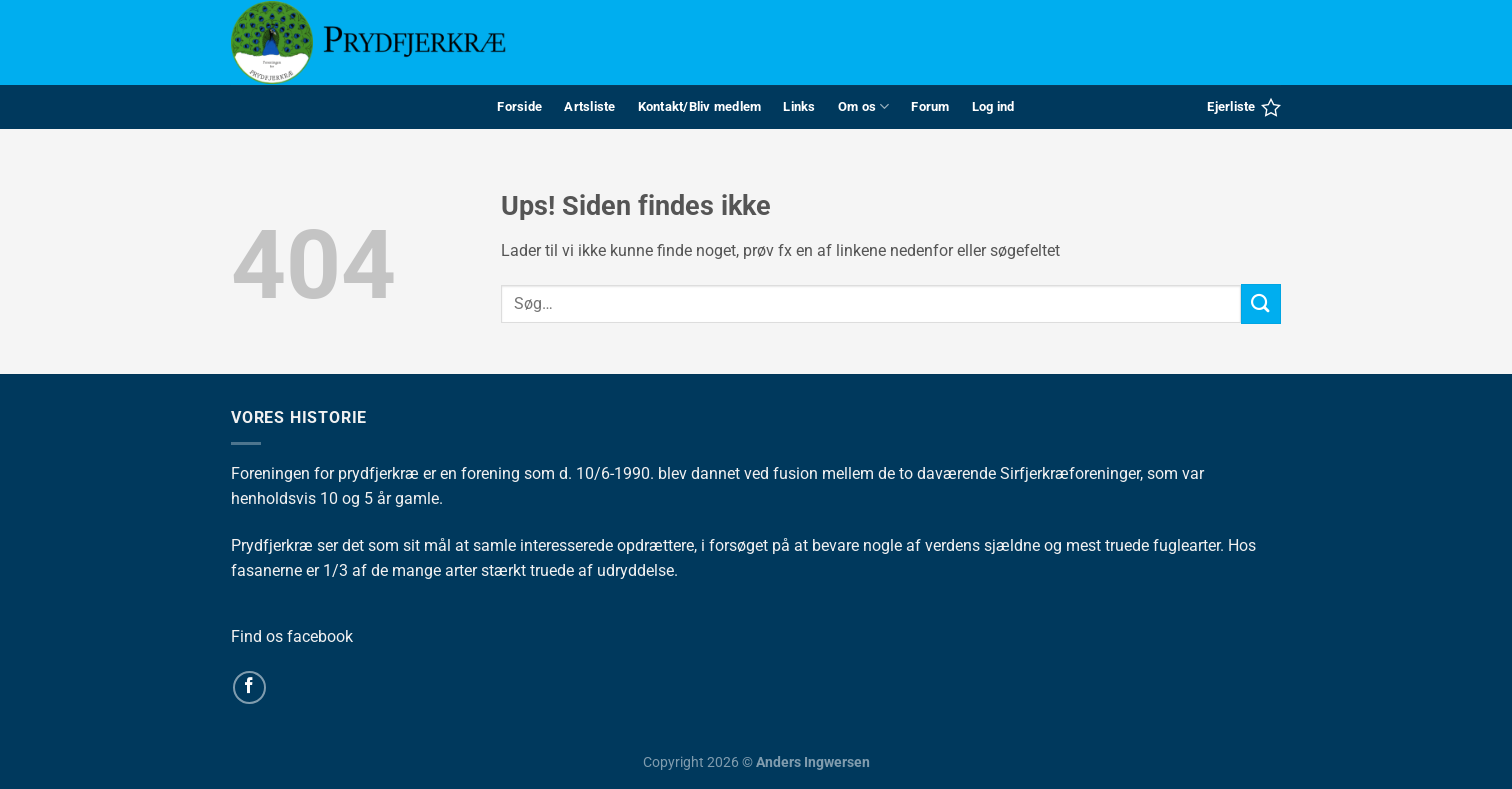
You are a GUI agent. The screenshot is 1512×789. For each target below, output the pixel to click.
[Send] (1261, 303)
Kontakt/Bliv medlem (700, 106)
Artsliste (589, 106)
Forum (930, 106)
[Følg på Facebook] (249, 687)
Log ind (993, 106)
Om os (864, 106)
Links (799, 106)
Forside (519, 106)
